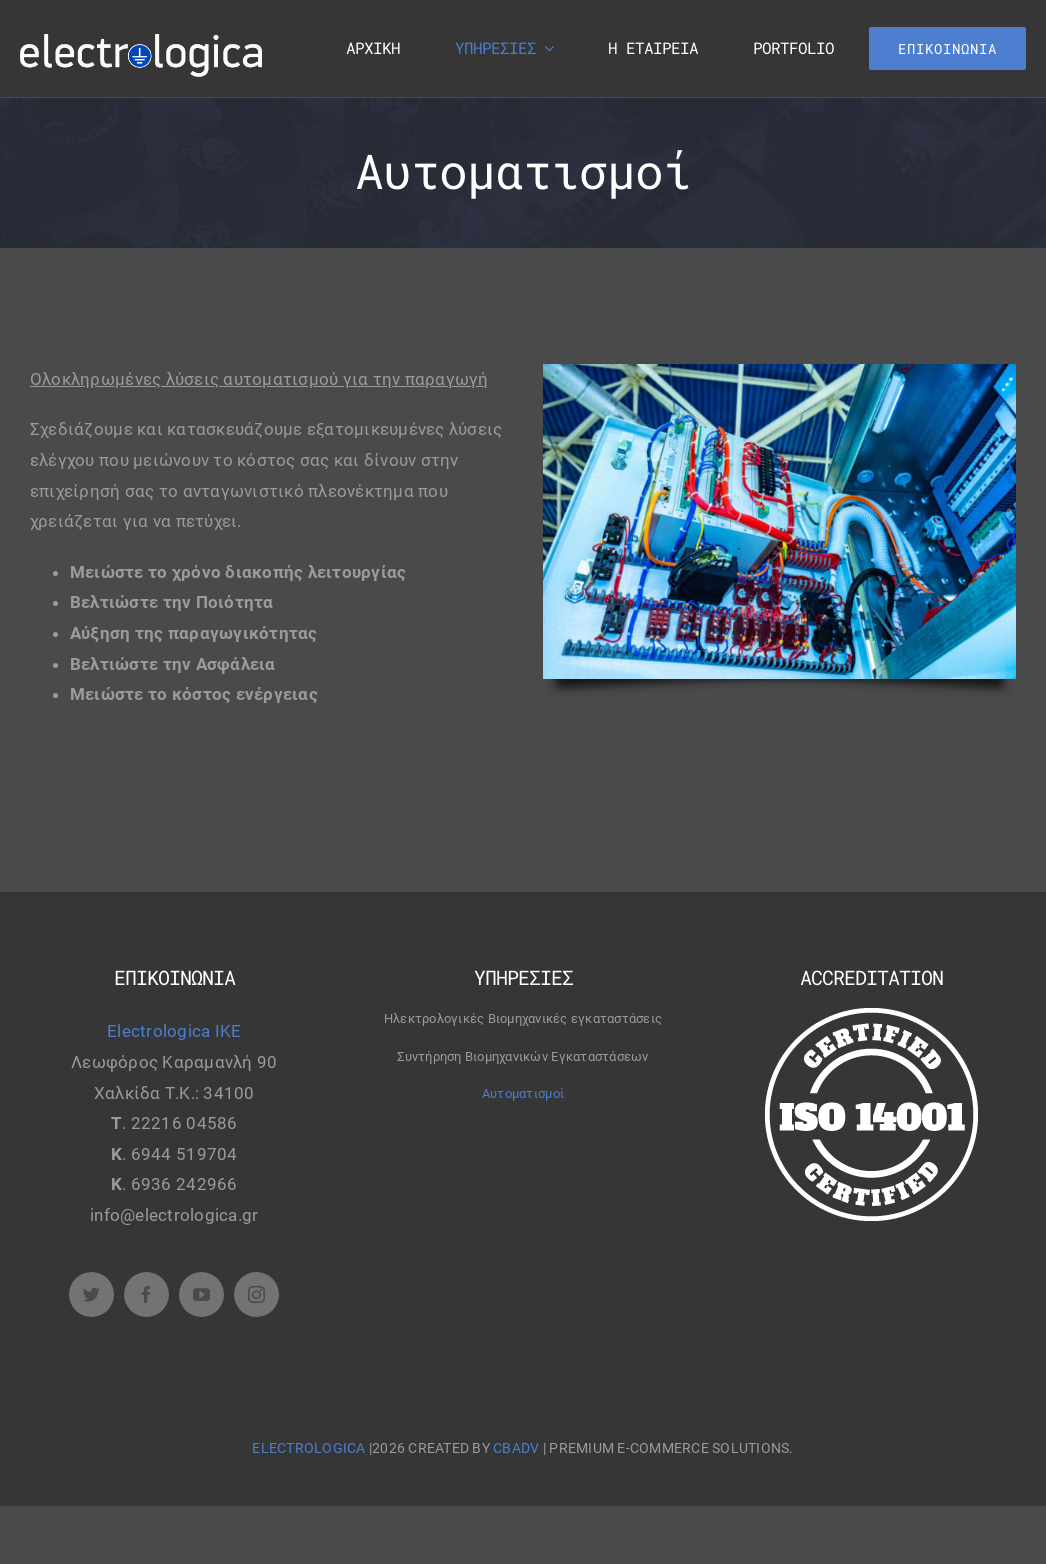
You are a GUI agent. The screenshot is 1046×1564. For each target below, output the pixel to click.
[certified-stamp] (871, 1016)
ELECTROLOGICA (310, 1448)
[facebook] (146, 1294)
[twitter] (91, 1294)
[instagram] (256, 1294)
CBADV (516, 1448)
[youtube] (201, 1294)
